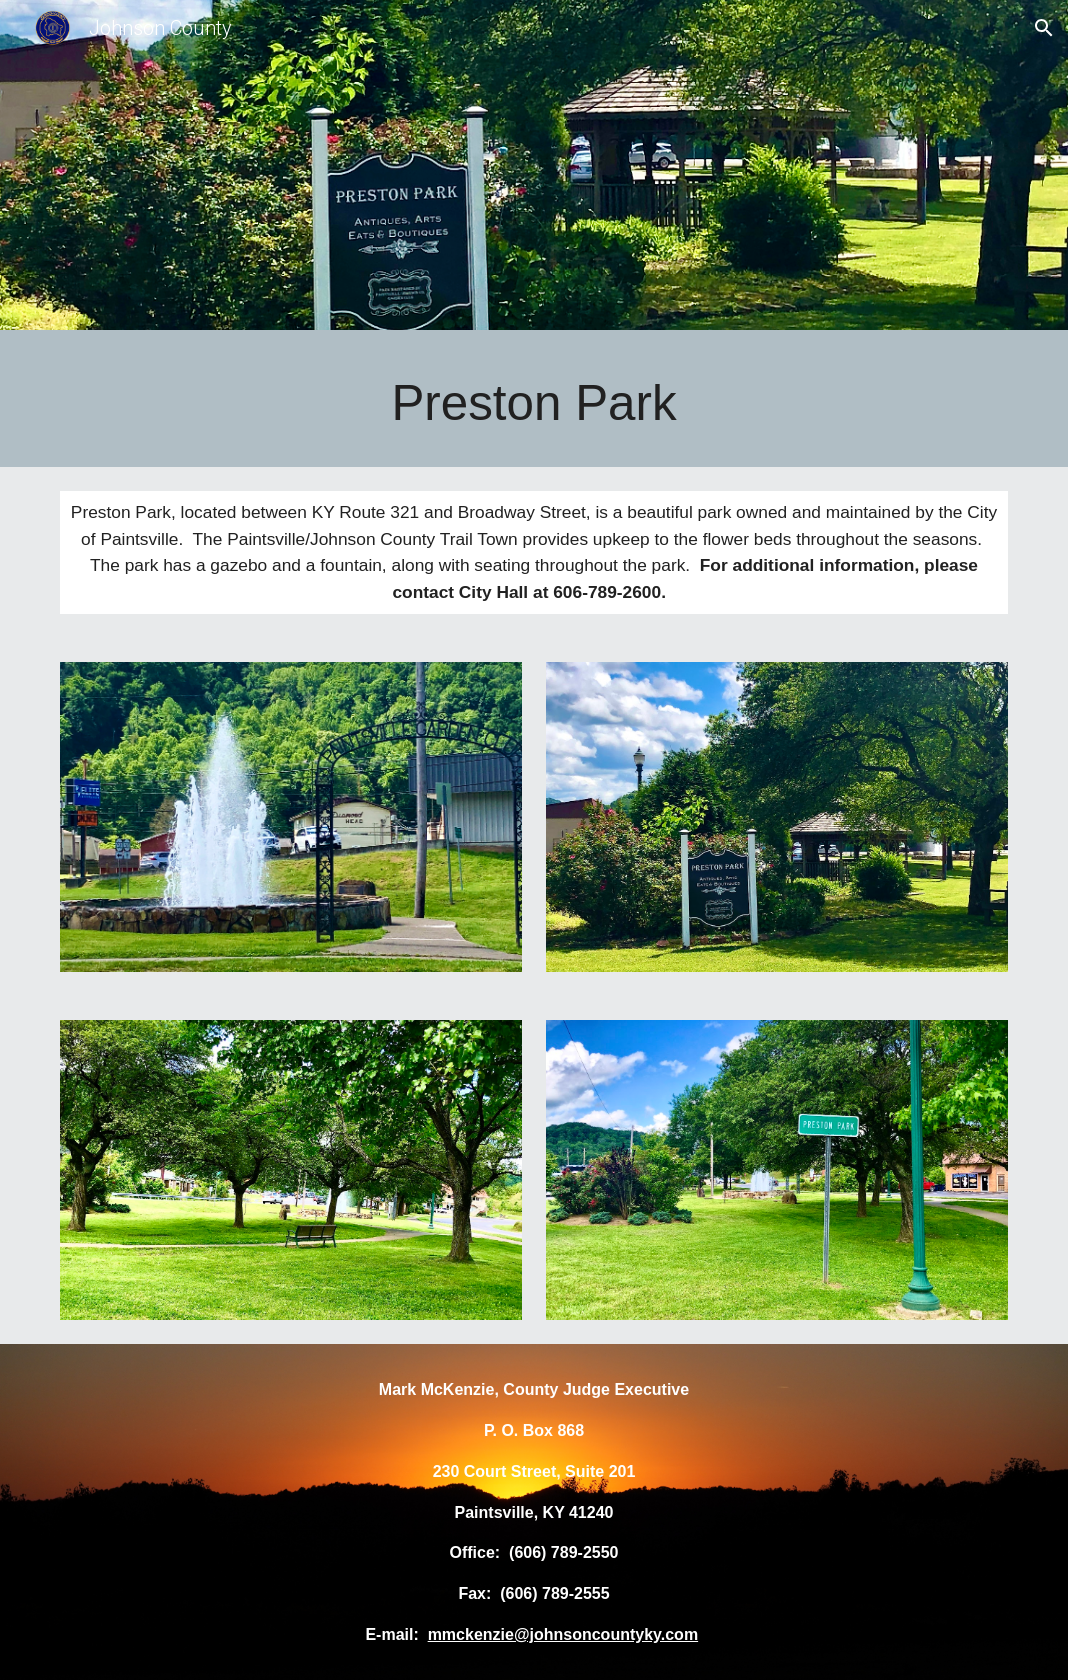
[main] (534, 403)
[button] (1044, 28)
